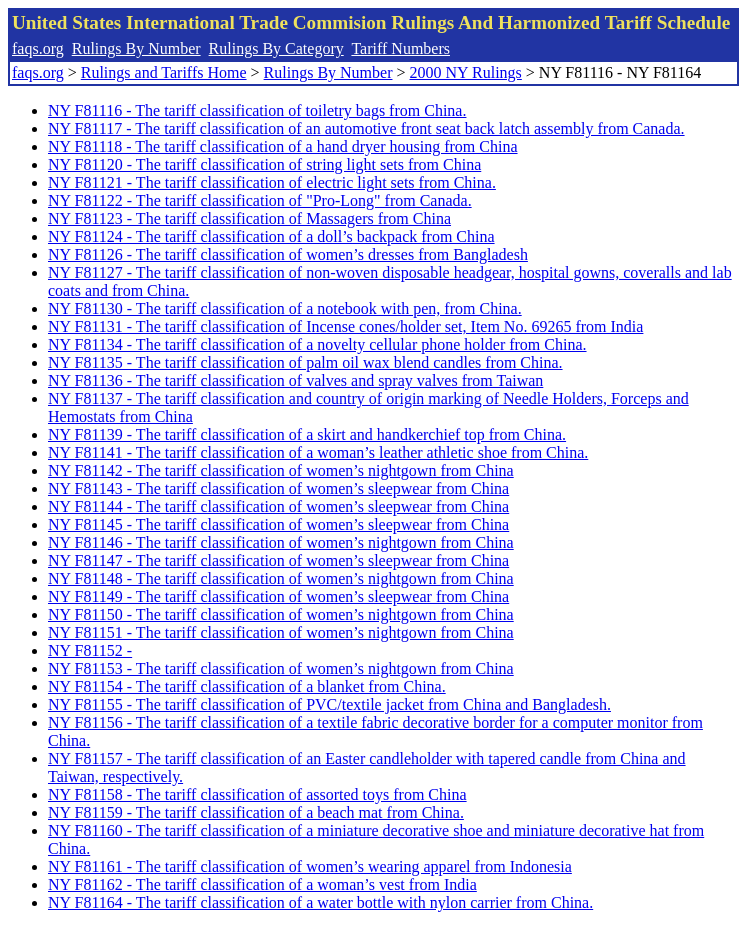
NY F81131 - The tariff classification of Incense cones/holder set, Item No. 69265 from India (345, 326)
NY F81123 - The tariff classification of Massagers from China (249, 218)
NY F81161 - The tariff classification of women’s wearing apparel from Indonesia (310, 866)
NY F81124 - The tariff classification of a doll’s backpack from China (271, 236)
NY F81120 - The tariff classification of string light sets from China (264, 164)
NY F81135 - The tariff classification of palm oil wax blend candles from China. (305, 362)
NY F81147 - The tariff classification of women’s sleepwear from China (278, 560)
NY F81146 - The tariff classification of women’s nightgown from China (281, 542)
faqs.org (38, 48)
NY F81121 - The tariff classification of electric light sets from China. (272, 182)
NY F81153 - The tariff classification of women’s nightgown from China (281, 668)
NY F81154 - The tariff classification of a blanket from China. (247, 686)
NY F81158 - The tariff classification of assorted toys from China (257, 794)
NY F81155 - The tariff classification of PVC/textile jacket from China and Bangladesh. (329, 704)
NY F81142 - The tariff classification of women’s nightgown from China (281, 470)
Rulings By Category (276, 48)
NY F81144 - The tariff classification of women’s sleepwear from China (278, 506)
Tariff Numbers (400, 48)
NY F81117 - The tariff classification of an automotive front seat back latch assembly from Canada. (366, 128)
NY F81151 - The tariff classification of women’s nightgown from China (281, 632)
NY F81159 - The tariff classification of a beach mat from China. (256, 812)
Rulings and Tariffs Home (164, 72)
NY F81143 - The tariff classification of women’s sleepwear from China (278, 488)
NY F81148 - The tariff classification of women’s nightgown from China (281, 578)
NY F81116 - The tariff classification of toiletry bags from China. (257, 110)
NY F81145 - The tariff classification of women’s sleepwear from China (278, 524)
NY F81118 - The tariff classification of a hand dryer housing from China (283, 146)
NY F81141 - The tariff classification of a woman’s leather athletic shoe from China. (318, 452)
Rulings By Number (136, 48)
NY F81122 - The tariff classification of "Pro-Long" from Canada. (260, 200)
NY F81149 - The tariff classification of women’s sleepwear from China (278, 596)
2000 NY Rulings (466, 72)
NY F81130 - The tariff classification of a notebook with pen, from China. (285, 308)
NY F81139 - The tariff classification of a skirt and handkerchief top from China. (307, 434)
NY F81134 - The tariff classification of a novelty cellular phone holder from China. (317, 344)
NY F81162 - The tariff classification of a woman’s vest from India (262, 884)
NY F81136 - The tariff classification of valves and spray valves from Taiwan (295, 380)
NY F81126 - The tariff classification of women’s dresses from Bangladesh (288, 254)
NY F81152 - (90, 650)
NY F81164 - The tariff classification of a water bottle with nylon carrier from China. (320, 902)
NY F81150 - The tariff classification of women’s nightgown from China (281, 614)
